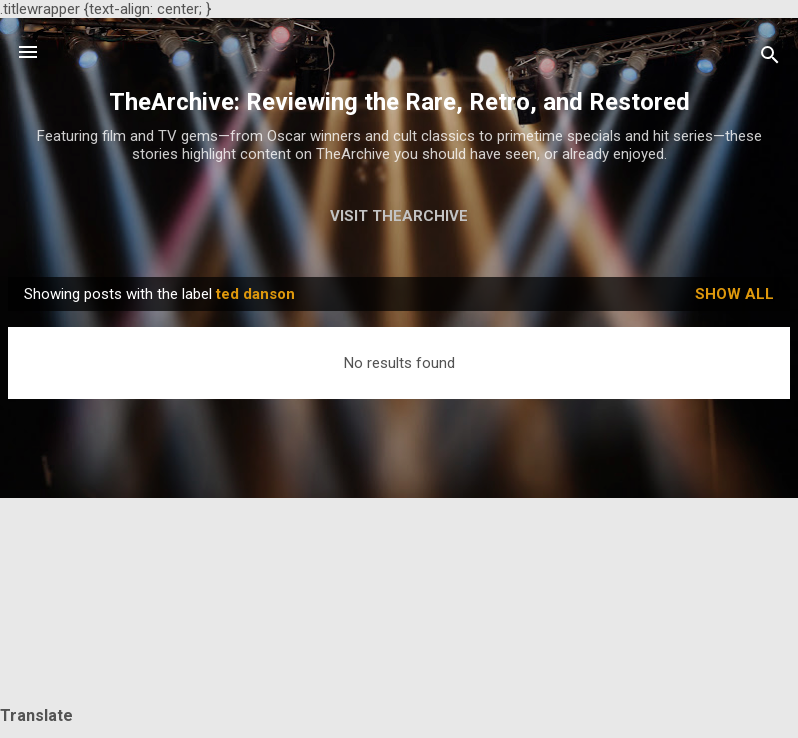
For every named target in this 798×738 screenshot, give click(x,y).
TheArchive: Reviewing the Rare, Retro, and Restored (399, 102)
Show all (734, 294)
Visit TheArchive (399, 216)
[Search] (770, 58)
